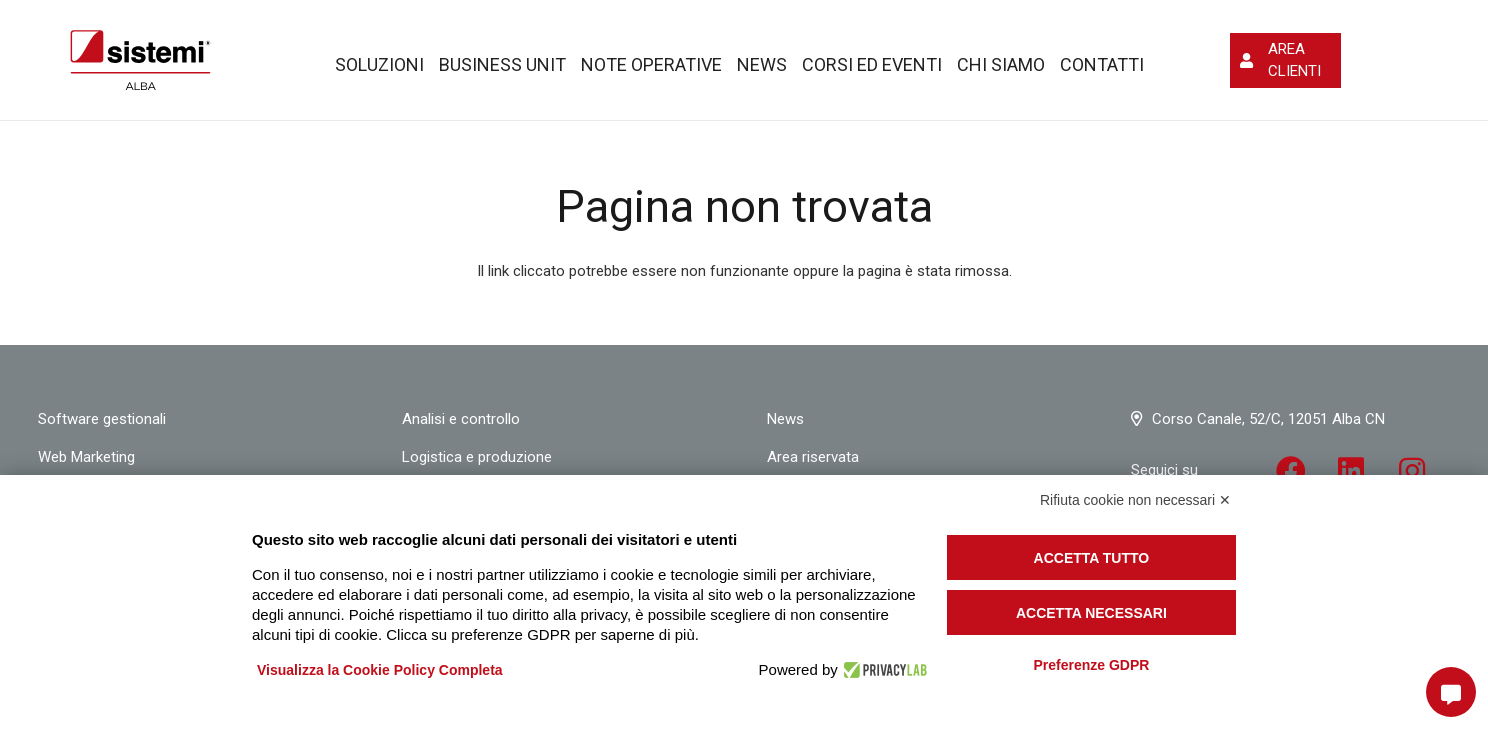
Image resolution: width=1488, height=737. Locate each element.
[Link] (140, 60)
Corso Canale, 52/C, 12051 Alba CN (1268, 419)
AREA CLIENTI (1294, 60)
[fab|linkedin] (1352, 473)
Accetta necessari (1091, 613)
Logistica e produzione (477, 457)
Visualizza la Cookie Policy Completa (380, 670)
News (762, 64)
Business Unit (502, 64)
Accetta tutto (1092, 558)
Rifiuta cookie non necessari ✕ (1135, 500)
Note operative (651, 64)
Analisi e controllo (461, 419)
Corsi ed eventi (872, 64)
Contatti (1102, 64)
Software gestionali (102, 419)
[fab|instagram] (1412, 473)
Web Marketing (86, 457)
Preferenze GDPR (1091, 665)
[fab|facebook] (1291, 473)
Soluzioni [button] (379, 64)
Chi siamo (1001, 64)
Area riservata (813, 457)
